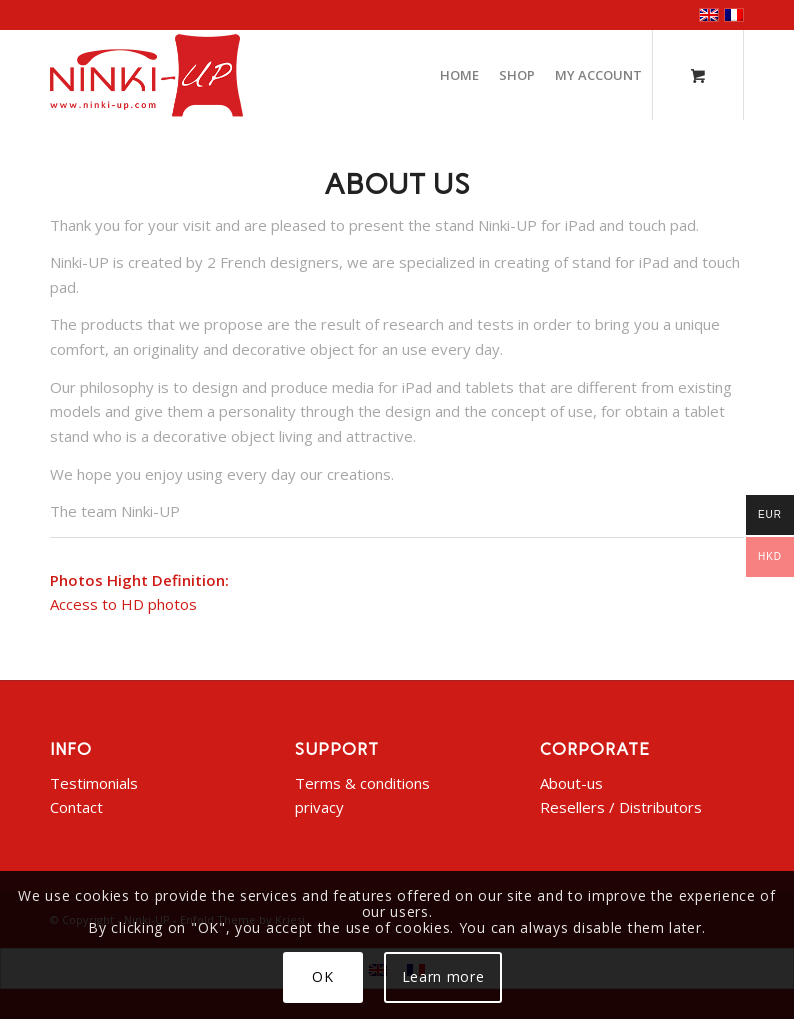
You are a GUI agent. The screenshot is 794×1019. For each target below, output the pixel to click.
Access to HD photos (123, 604)
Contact (76, 807)
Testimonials (94, 783)
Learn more (443, 976)
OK (322, 976)
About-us (571, 783)
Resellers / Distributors (621, 807)
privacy (319, 807)
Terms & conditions (362, 783)
